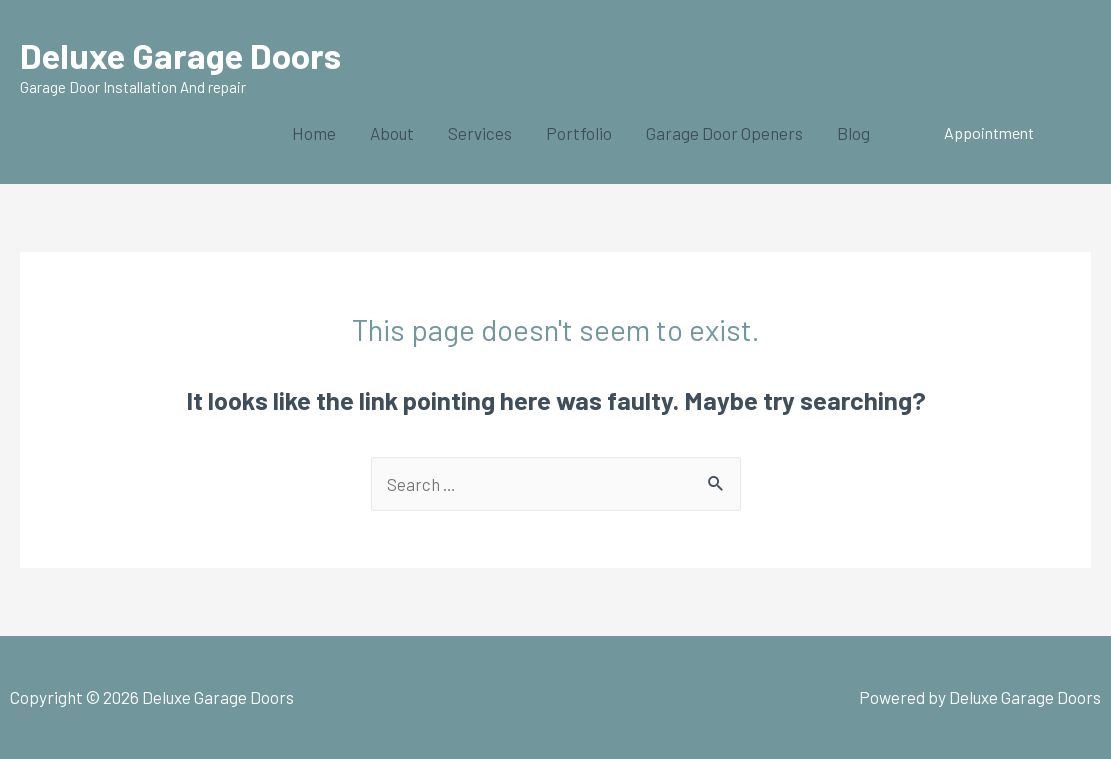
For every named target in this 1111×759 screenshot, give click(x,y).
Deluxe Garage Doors (180, 55)
